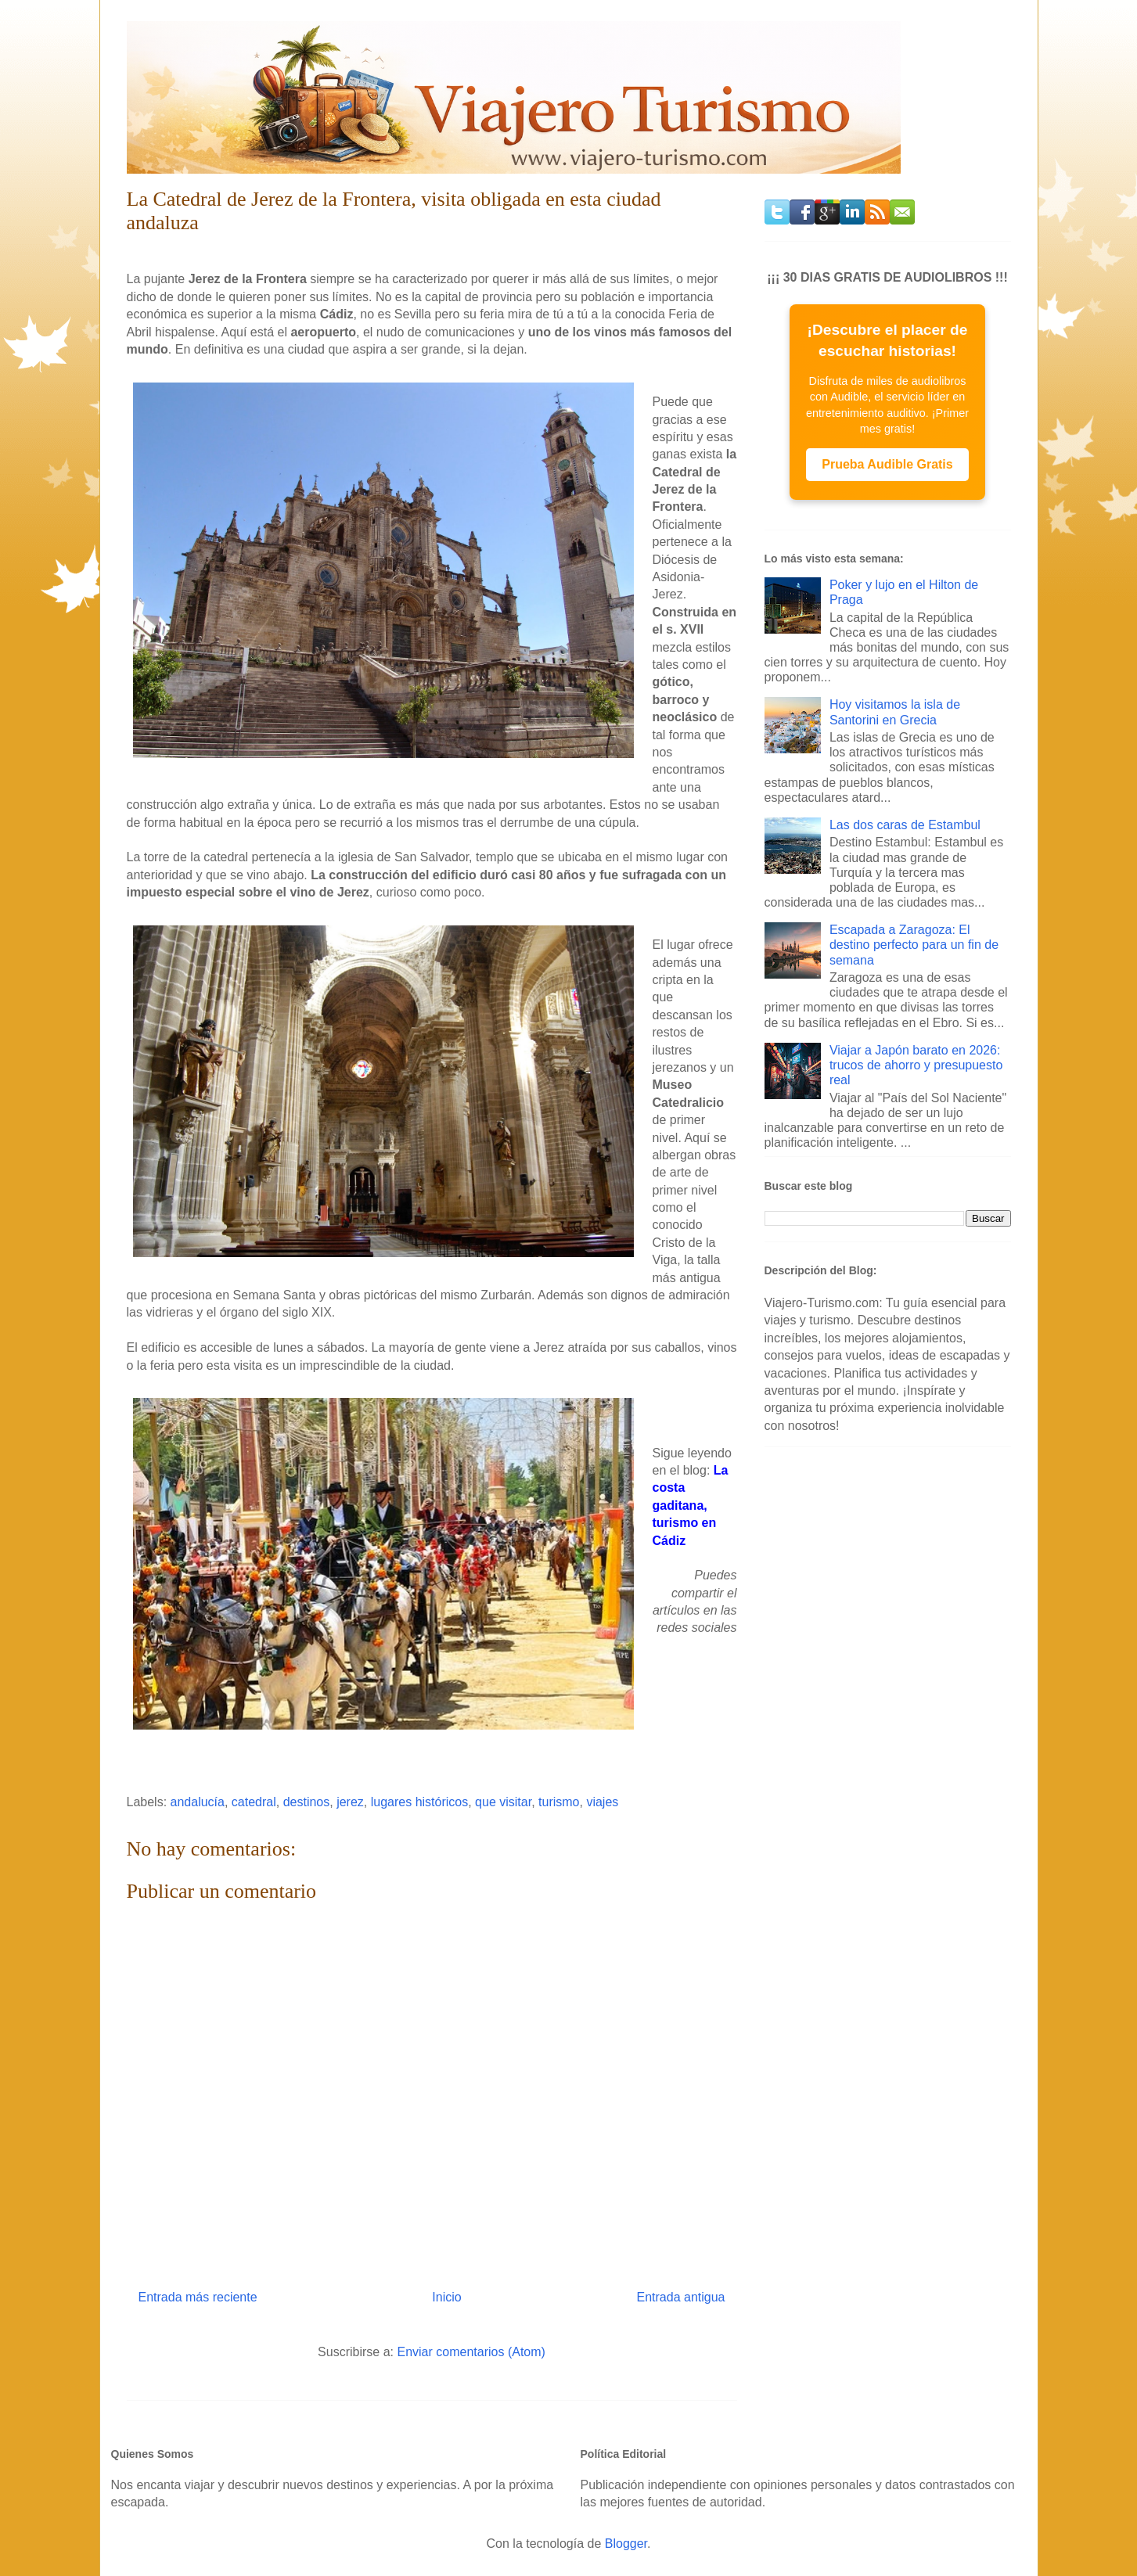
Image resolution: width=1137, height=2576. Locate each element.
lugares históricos (420, 1802)
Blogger (626, 2543)
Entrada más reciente (198, 2297)
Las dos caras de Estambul (904, 825)
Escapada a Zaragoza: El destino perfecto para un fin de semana (913, 944)
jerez (350, 1802)
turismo (558, 1802)
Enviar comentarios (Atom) (471, 2352)
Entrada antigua (681, 2297)
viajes (602, 1802)
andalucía (198, 1802)
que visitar (503, 1802)
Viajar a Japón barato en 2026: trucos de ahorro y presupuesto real (915, 1065)
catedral (254, 1802)
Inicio (446, 2297)
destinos (306, 1802)
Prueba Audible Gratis (887, 464)
